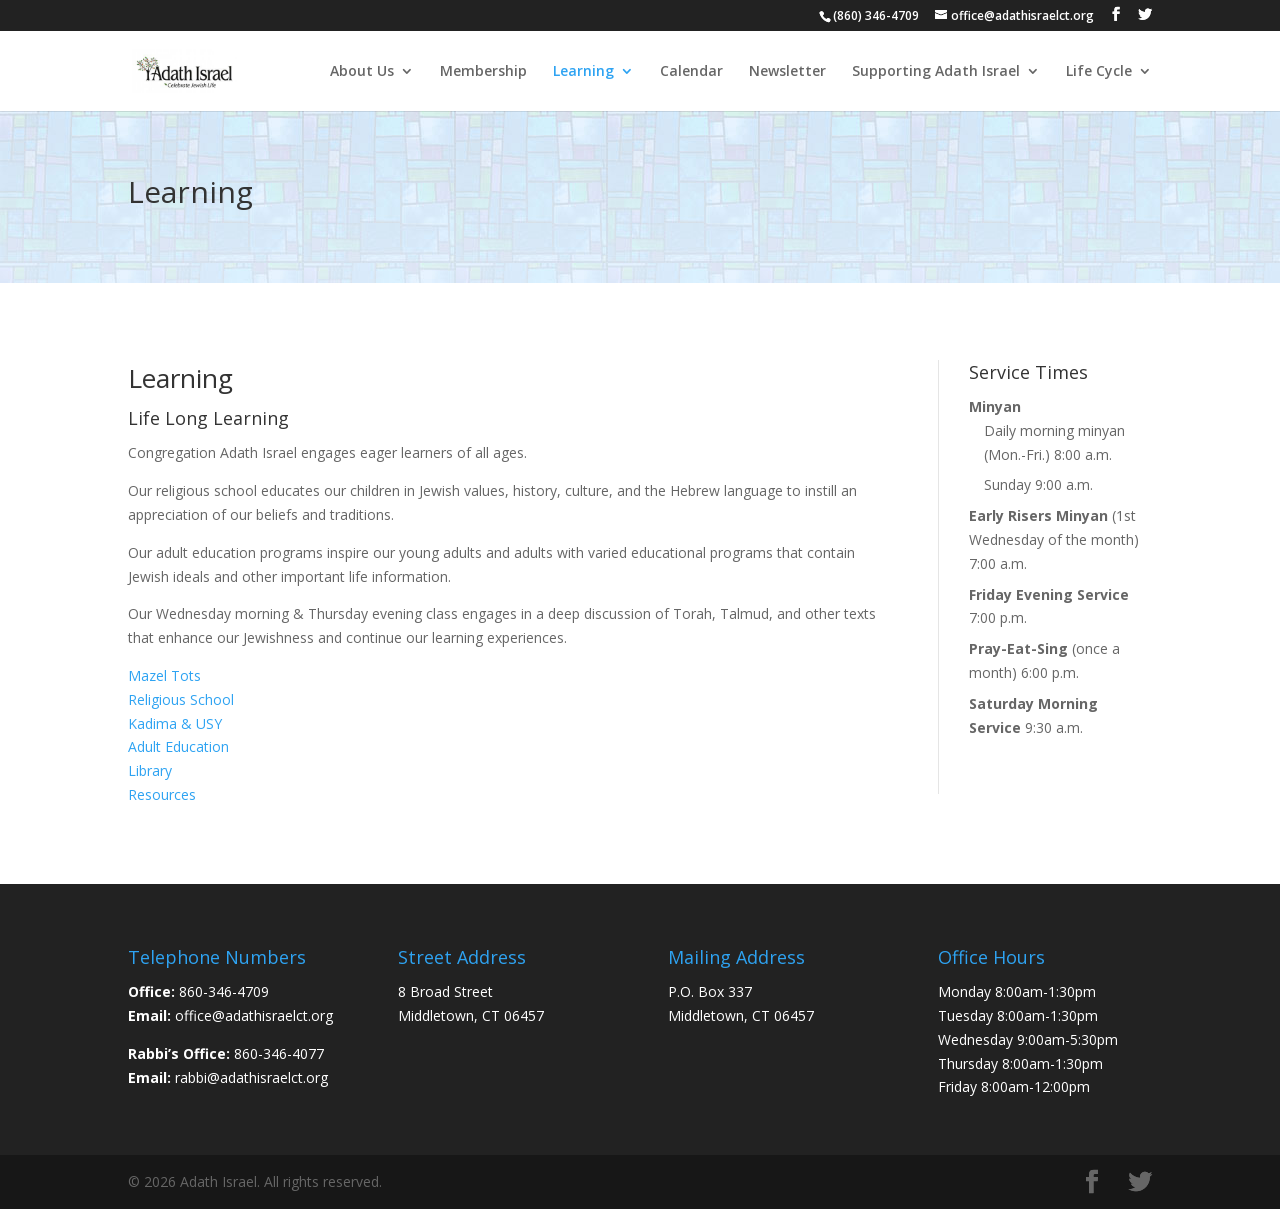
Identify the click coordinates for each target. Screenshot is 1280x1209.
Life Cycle (1099, 72)
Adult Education (178, 746)
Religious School (181, 699)
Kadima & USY (175, 723)
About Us (362, 72)
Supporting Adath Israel (936, 72)
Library (150, 770)
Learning (583, 72)
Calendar (691, 72)
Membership (483, 72)
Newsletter (787, 72)
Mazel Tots (164, 675)
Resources (162, 794)
